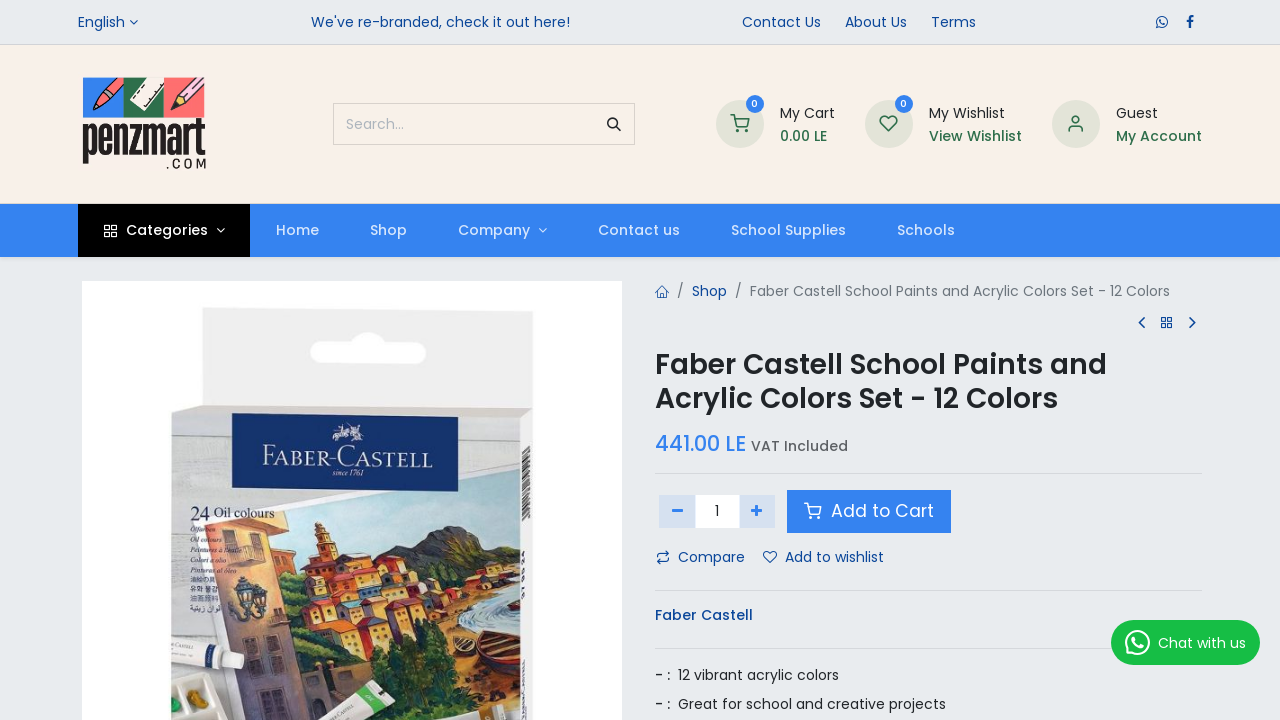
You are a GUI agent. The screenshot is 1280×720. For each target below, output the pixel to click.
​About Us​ (876, 22)
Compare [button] (700, 557)
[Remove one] (677, 511)
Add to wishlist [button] (823, 557)
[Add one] (757, 511)
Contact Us (781, 22)
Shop (709, 291)
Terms (953, 22)
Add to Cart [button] (869, 511)
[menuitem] (297, 230)
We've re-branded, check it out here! (440, 22)
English (101, 22)
